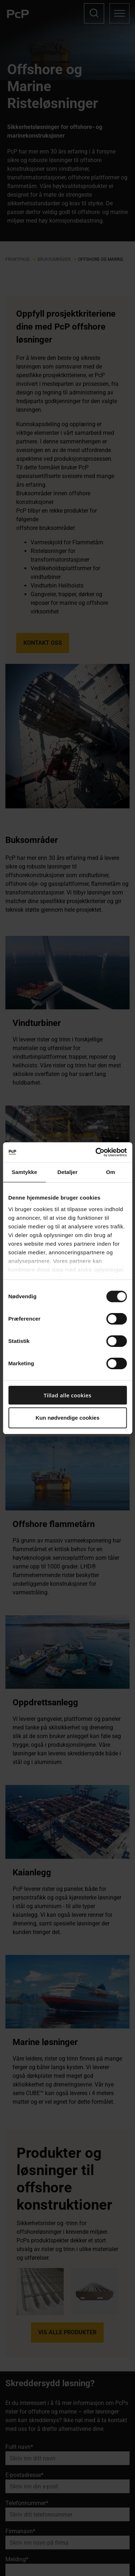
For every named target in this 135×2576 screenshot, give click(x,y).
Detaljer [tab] (68, 1172)
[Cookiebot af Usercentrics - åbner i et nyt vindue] (96, 1152)
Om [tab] (110, 1172)
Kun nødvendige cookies (68, 1418)
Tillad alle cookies (67, 1395)
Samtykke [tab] (24, 1172)
